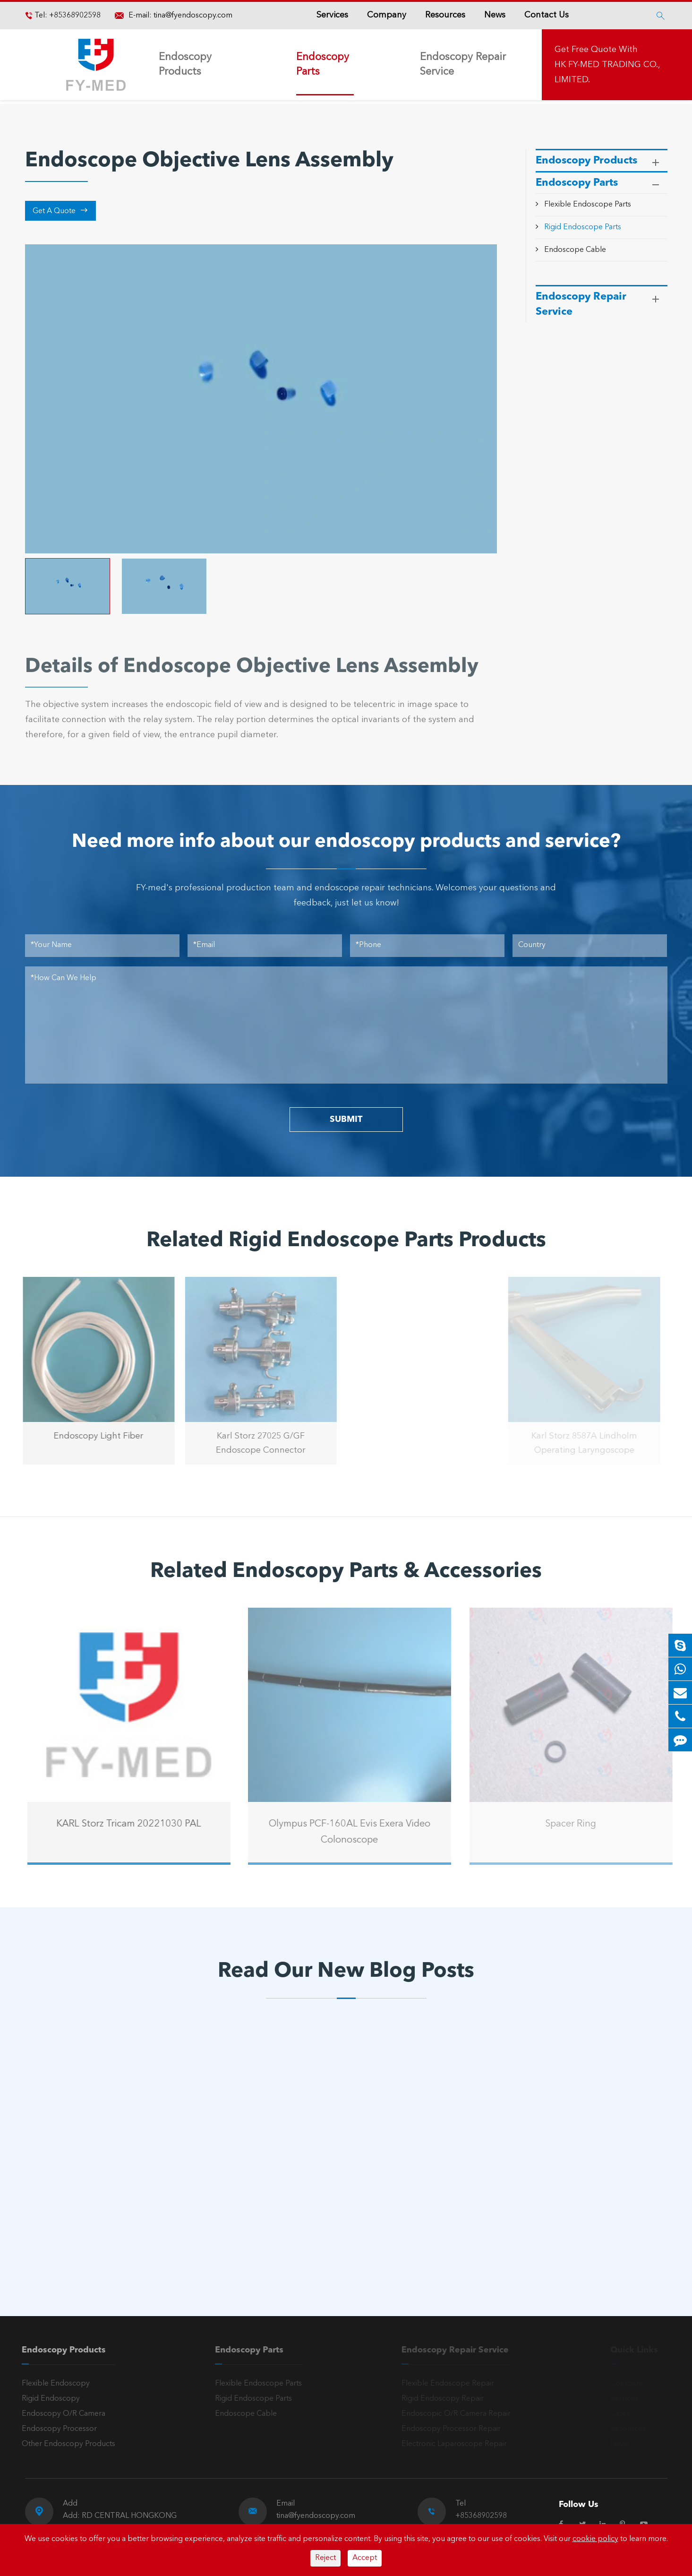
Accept (364, 2558)
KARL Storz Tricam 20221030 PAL (135, 1824)
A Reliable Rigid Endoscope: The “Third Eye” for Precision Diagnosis (111, 2185)
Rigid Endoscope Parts (582, 227)
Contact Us (546, 15)
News (494, 15)
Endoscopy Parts (322, 64)
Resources (445, 15)
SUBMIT (346, 1119)
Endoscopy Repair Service (463, 64)
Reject (325, 2558)
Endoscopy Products (185, 64)
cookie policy (595, 2539)
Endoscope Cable (575, 250)
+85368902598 (74, 15)
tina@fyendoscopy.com (193, 15)
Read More (65, 2216)
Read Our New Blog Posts (346, 1971)
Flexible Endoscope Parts (587, 204)
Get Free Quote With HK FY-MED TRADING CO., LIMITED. (607, 64)
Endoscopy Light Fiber (91, 1436)
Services (332, 15)
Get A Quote (60, 211)
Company (386, 15)
